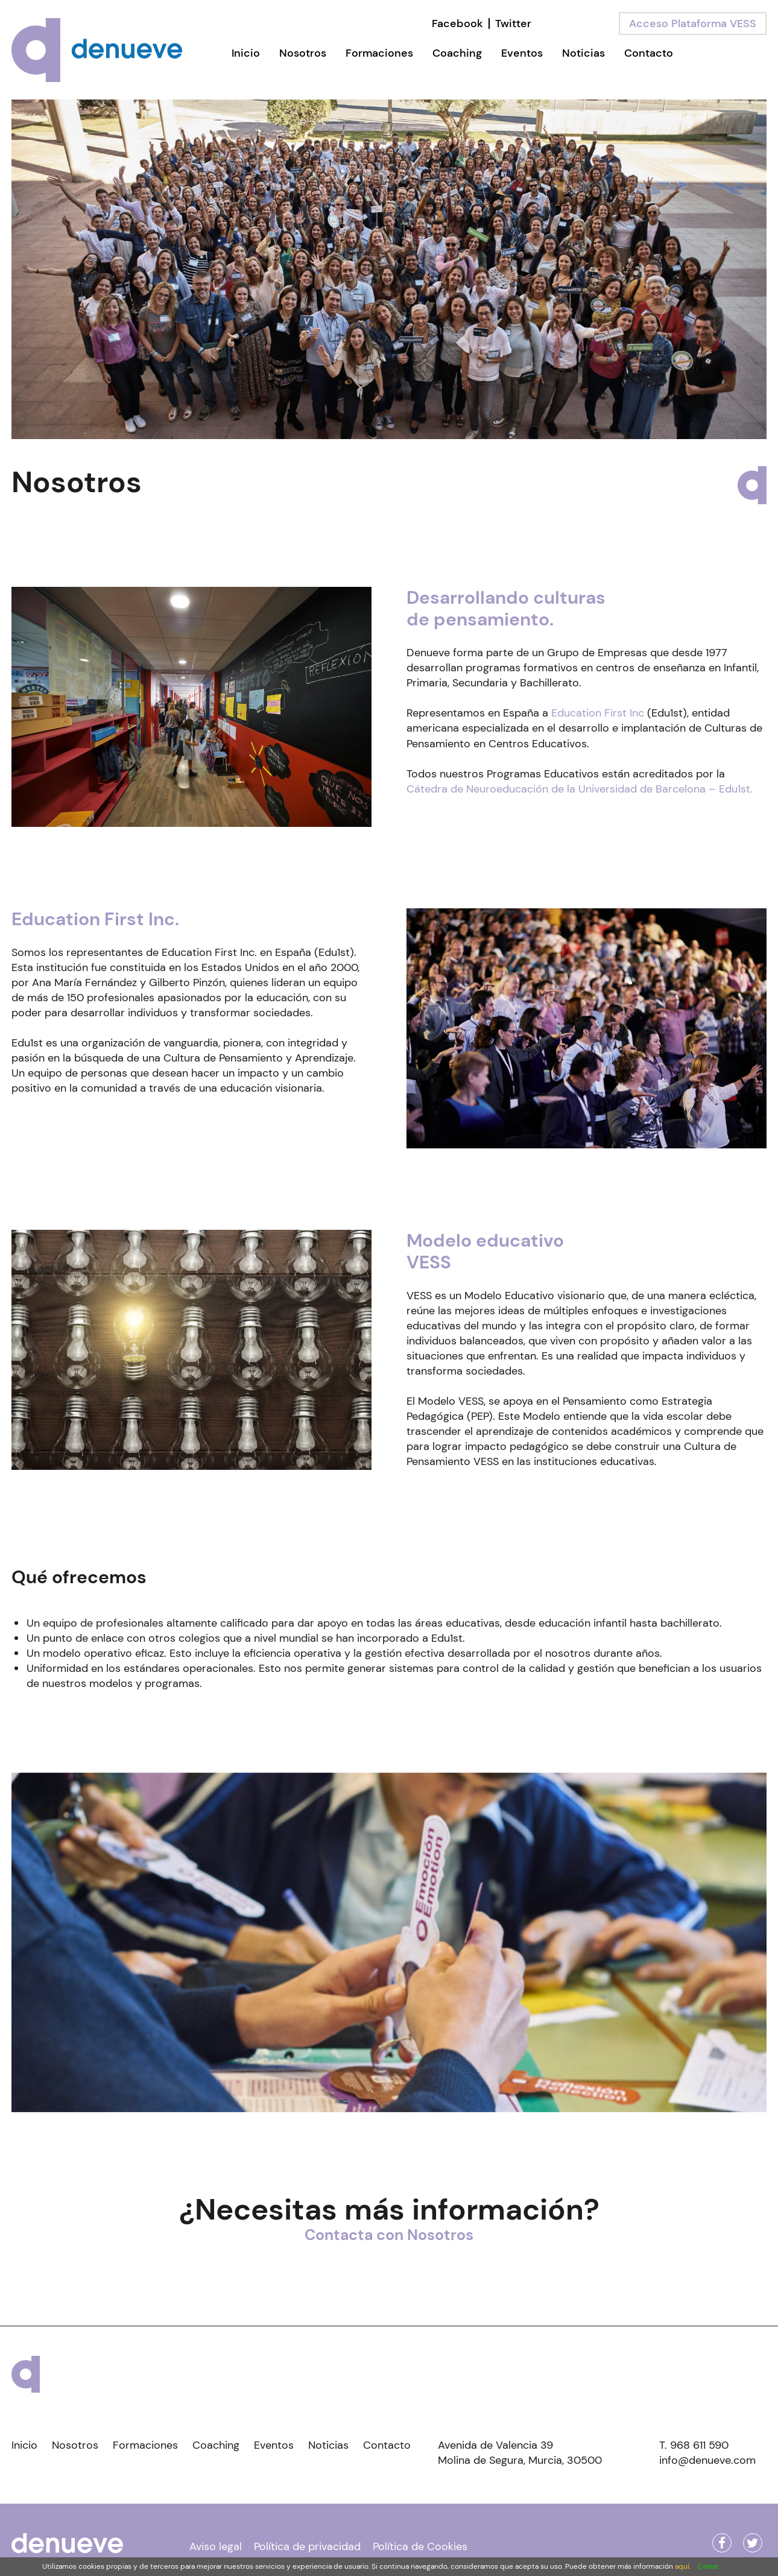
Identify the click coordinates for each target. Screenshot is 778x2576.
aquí (682, 2566)
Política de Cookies (420, 2546)
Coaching (457, 53)
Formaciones (379, 53)
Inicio (246, 53)
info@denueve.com (707, 2460)
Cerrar (708, 2566)
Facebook (457, 23)
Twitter (513, 23)
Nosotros (302, 53)
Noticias (583, 53)
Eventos (522, 53)
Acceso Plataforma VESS (692, 23)
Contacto (648, 53)
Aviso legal (215, 2546)
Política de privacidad (307, 2546)
